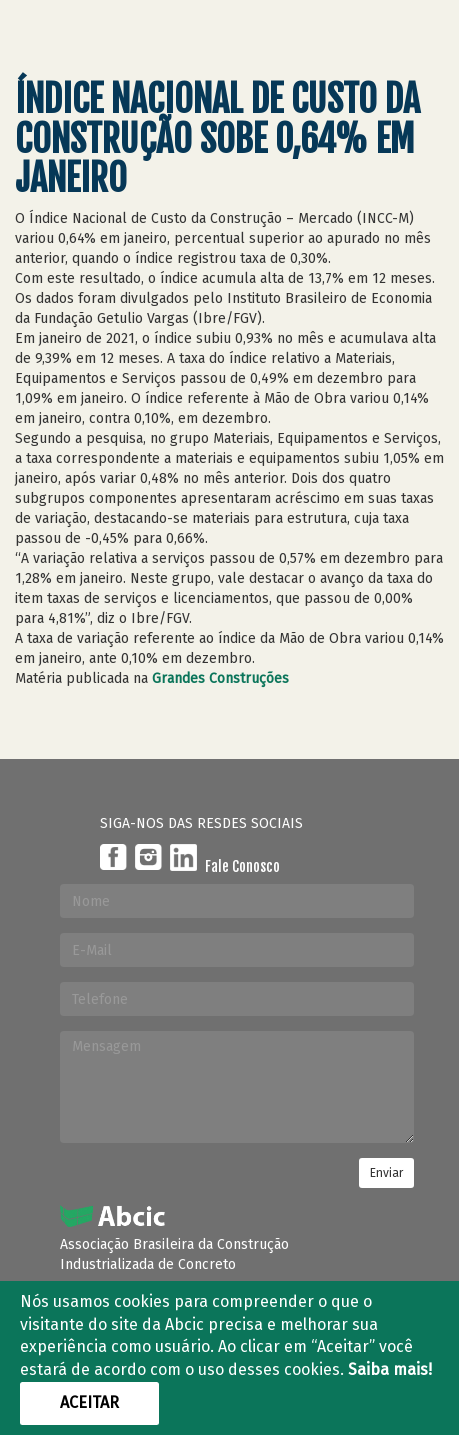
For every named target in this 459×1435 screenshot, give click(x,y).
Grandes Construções (220, 678)
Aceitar (89, 1402)
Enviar (386, 1173)
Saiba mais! (390, 1369)
